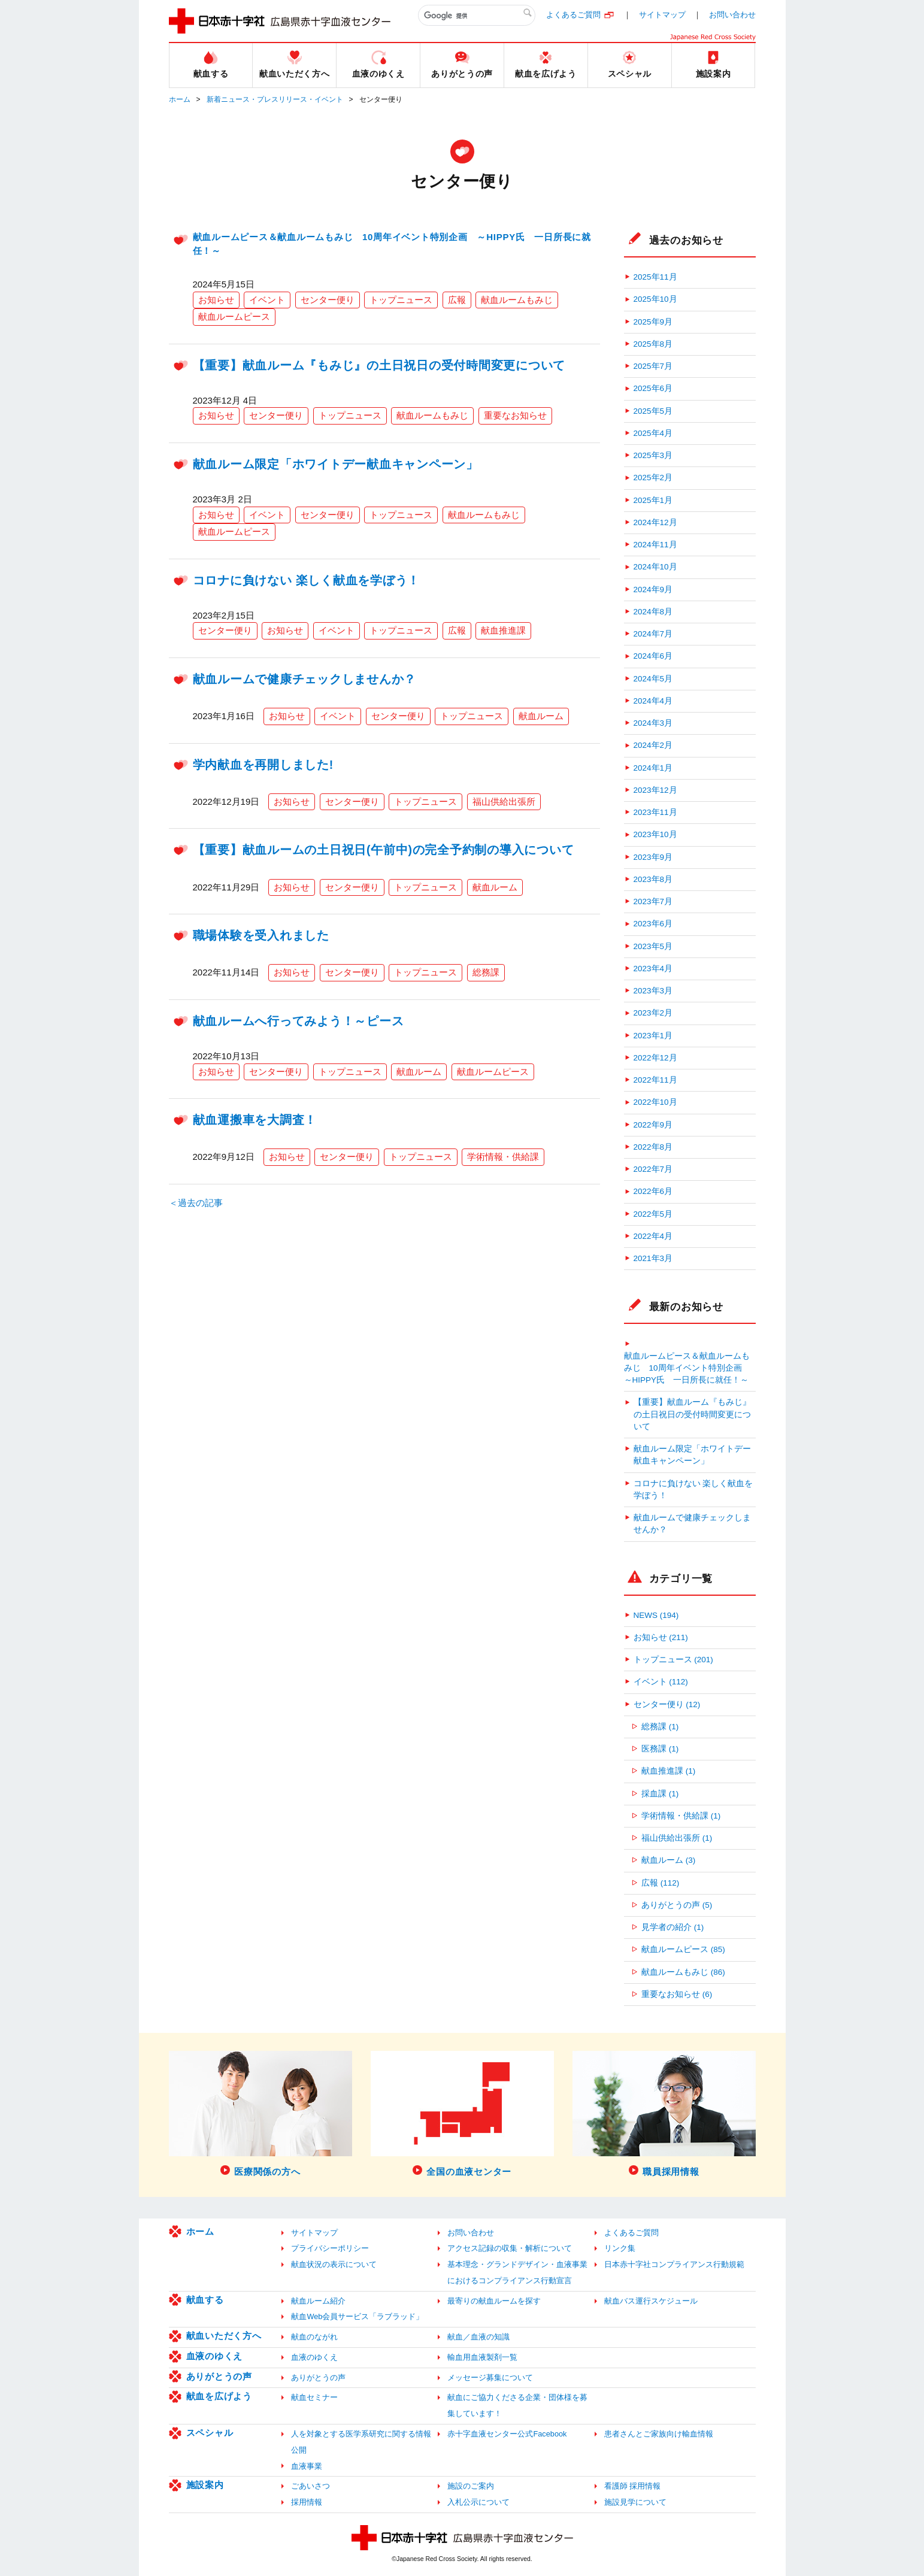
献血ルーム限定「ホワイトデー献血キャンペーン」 (335, 464)
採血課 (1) (659, 1793)
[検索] (476, 15)
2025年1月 (653, 500)
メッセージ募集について (490, 2377)
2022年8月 (653, 1146)
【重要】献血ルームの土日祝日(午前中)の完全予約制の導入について (383, 849)
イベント (267, 300)
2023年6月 (653, 923)
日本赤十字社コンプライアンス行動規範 (674, 2264)
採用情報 (306, 2502)
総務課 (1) (659, 1726)
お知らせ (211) (661, 1637)
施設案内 (205, 2485)
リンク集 (619, 2248)
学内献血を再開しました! (263, 764)
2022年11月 (655, 1079)
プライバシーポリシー (330, 2248)
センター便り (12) (667, 1704)
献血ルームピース (234, 316)
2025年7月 (653, 366)
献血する (205, 2300)
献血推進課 (503, 630)
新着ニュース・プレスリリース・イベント (275, 99)
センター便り (328, 300)
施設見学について (635, 2502)
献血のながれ (314, 2336)
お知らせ (216, 300)
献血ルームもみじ (517, 300)
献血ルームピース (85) (683, 1949)
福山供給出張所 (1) (676, 1837)
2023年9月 (653, 857)
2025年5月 (653, 411)
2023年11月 (655, 812)
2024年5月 (653, 678)
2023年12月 (655, 790)
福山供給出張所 (503, 801)
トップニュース (400, 300)
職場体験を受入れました (261, 935)
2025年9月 (653, 321)
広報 (457, 300)
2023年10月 (655, 834)
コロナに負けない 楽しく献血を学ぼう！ (306, 580)
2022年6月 (653, 1191)
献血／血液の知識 (478, 2336)
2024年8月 (653, 611)
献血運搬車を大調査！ (255, 1119)
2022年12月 (655, 1057)
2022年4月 (653, 1236)
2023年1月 (653, 1035)
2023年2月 (653, 1012)
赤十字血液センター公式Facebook (506, 2433)
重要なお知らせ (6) (676, 1994)
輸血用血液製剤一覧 (482, 2357)
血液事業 (306, 2466)
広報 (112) (660, 1882)
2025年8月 (653, 344)
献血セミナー (314, 2397)
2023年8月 (653, 879)
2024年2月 (653, 745)
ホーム (179, 99)
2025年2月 (653, 477)
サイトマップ (662, 14)
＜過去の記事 (196, 1203)
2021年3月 (653, 1258)
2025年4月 (653, 433)
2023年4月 (653, 968)
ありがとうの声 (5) (676, 1905)
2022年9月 (653, 1124)
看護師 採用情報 (632, 2485)
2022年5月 (653, 1214)
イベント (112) (661, 1681)
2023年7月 (653, 901)
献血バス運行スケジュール (651, 2300)
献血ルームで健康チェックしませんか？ (305, 679)
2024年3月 (653, 723)
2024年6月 (653, 655)
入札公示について (478, 2502)
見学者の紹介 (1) (672, 1927)
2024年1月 (653, 767)
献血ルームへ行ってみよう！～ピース (298, 1021)
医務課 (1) (659, 1748)
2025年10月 (655, 299)
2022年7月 (653, 1169)
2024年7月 (653, 633)
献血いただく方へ (224, 2335)
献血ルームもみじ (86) (683, 1972)
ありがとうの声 (219, 2376)
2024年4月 (653, 700)
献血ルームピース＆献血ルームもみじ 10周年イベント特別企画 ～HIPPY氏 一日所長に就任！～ (687, 1368)
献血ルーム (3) (668, 1860)
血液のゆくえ (214, 2356)
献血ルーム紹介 (318, 2300)
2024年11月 (655, 544)
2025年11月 (655, 276)
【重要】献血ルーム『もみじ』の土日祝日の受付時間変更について (379, 365)
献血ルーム (541, 716)
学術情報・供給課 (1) (680, 1815)
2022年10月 (655, 1102)
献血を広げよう (219, 2396)
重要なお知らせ (515, 415)
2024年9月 (653, 589)
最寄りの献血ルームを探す (494, 2300)
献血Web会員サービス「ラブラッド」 (357, 2316)
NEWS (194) (656, 1615)
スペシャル (210, 2432)
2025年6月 (653, 388)
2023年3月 (653, 990)
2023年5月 (653, 946)
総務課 (485, 972)
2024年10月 (655, 566)
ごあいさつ (310, 2485)
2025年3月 (653, 455)
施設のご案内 (470, 2485)
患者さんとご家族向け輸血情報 (658, 2433)
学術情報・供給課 (503, 1156)
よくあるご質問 (573, 14)
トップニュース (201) (673, 1659)
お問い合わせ (732, 14)
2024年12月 (655, 522)
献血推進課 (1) (668, 1770)
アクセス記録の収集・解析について (509, 2248)
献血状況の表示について (334, 2264)
